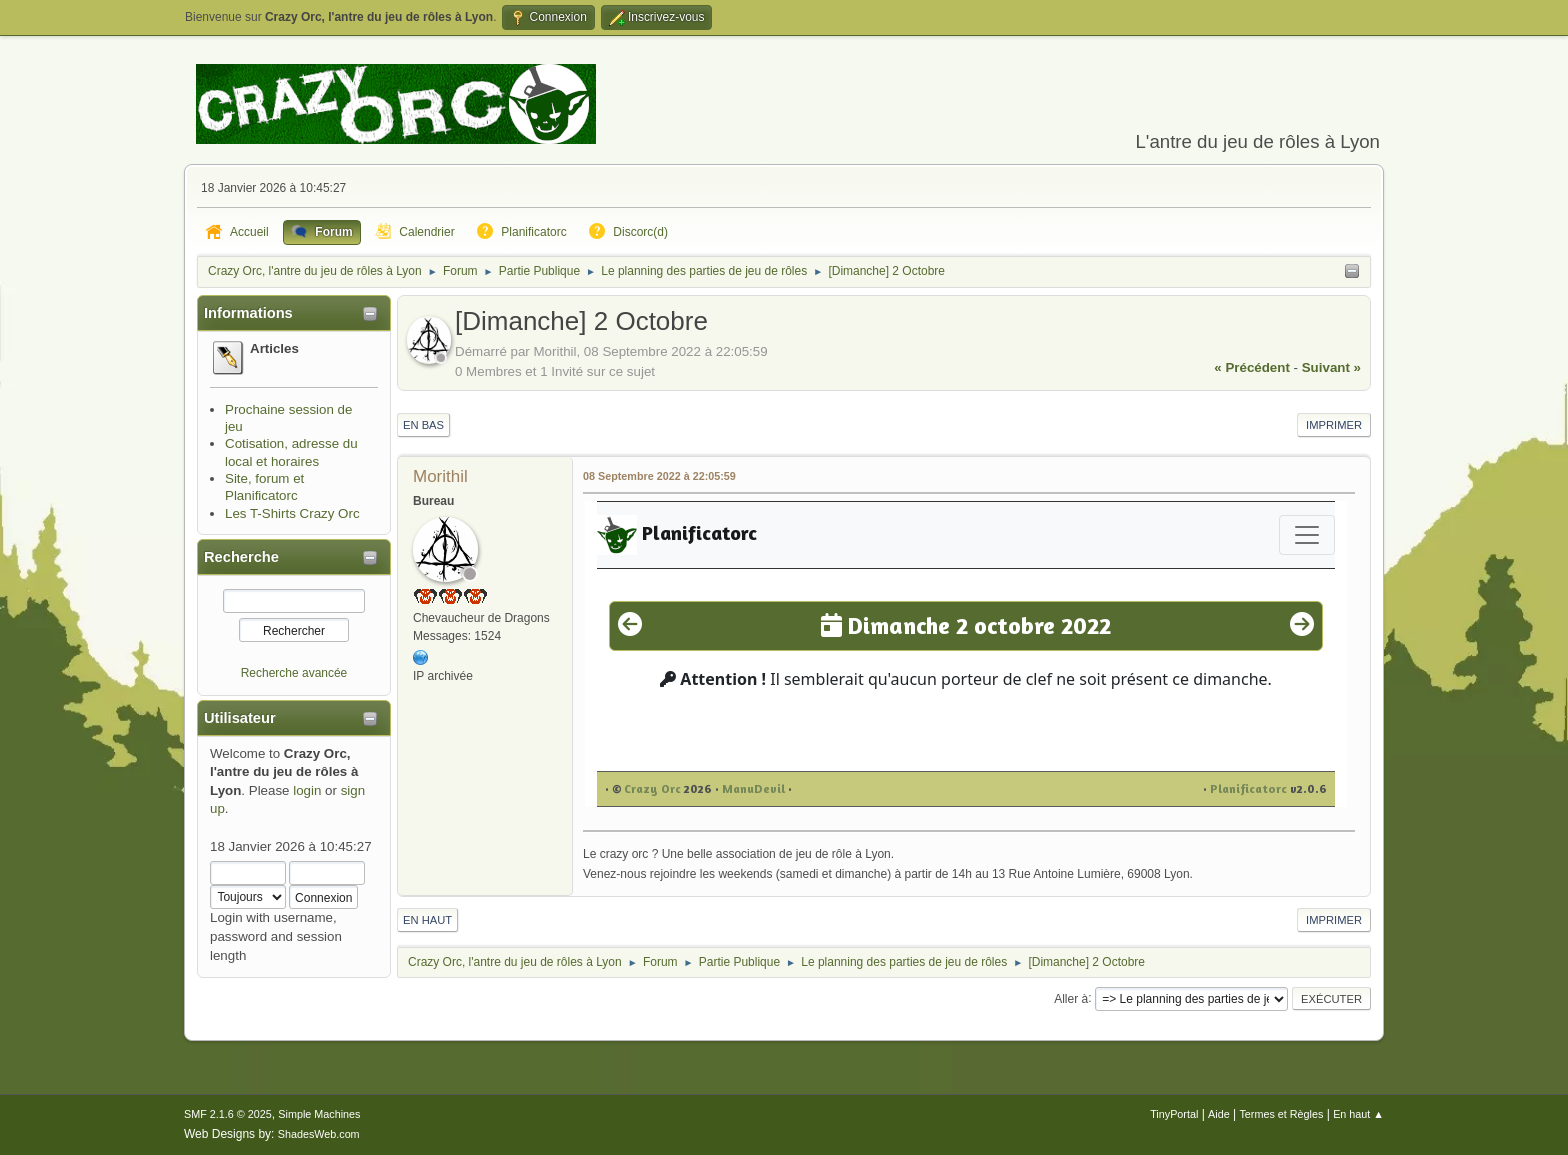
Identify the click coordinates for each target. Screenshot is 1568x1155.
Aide (1219, 1114)
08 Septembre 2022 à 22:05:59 (659, 476)
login (307, 790)
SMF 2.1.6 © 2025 (228, 1114)
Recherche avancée (294, 673)
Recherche (241, 557)
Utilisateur (240, 718)
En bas (423, 425)
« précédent (1252, 367)
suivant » (1331, 367)
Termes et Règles (1281, 1114)
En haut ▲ (1358, 1114)
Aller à (1071, 998)
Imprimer (1334, 425)
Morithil (440, 476)
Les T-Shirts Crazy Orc (292, 513)
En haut (427, 920)
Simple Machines (319, 1114)
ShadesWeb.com (319, 1134)
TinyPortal (1174, 1114)
